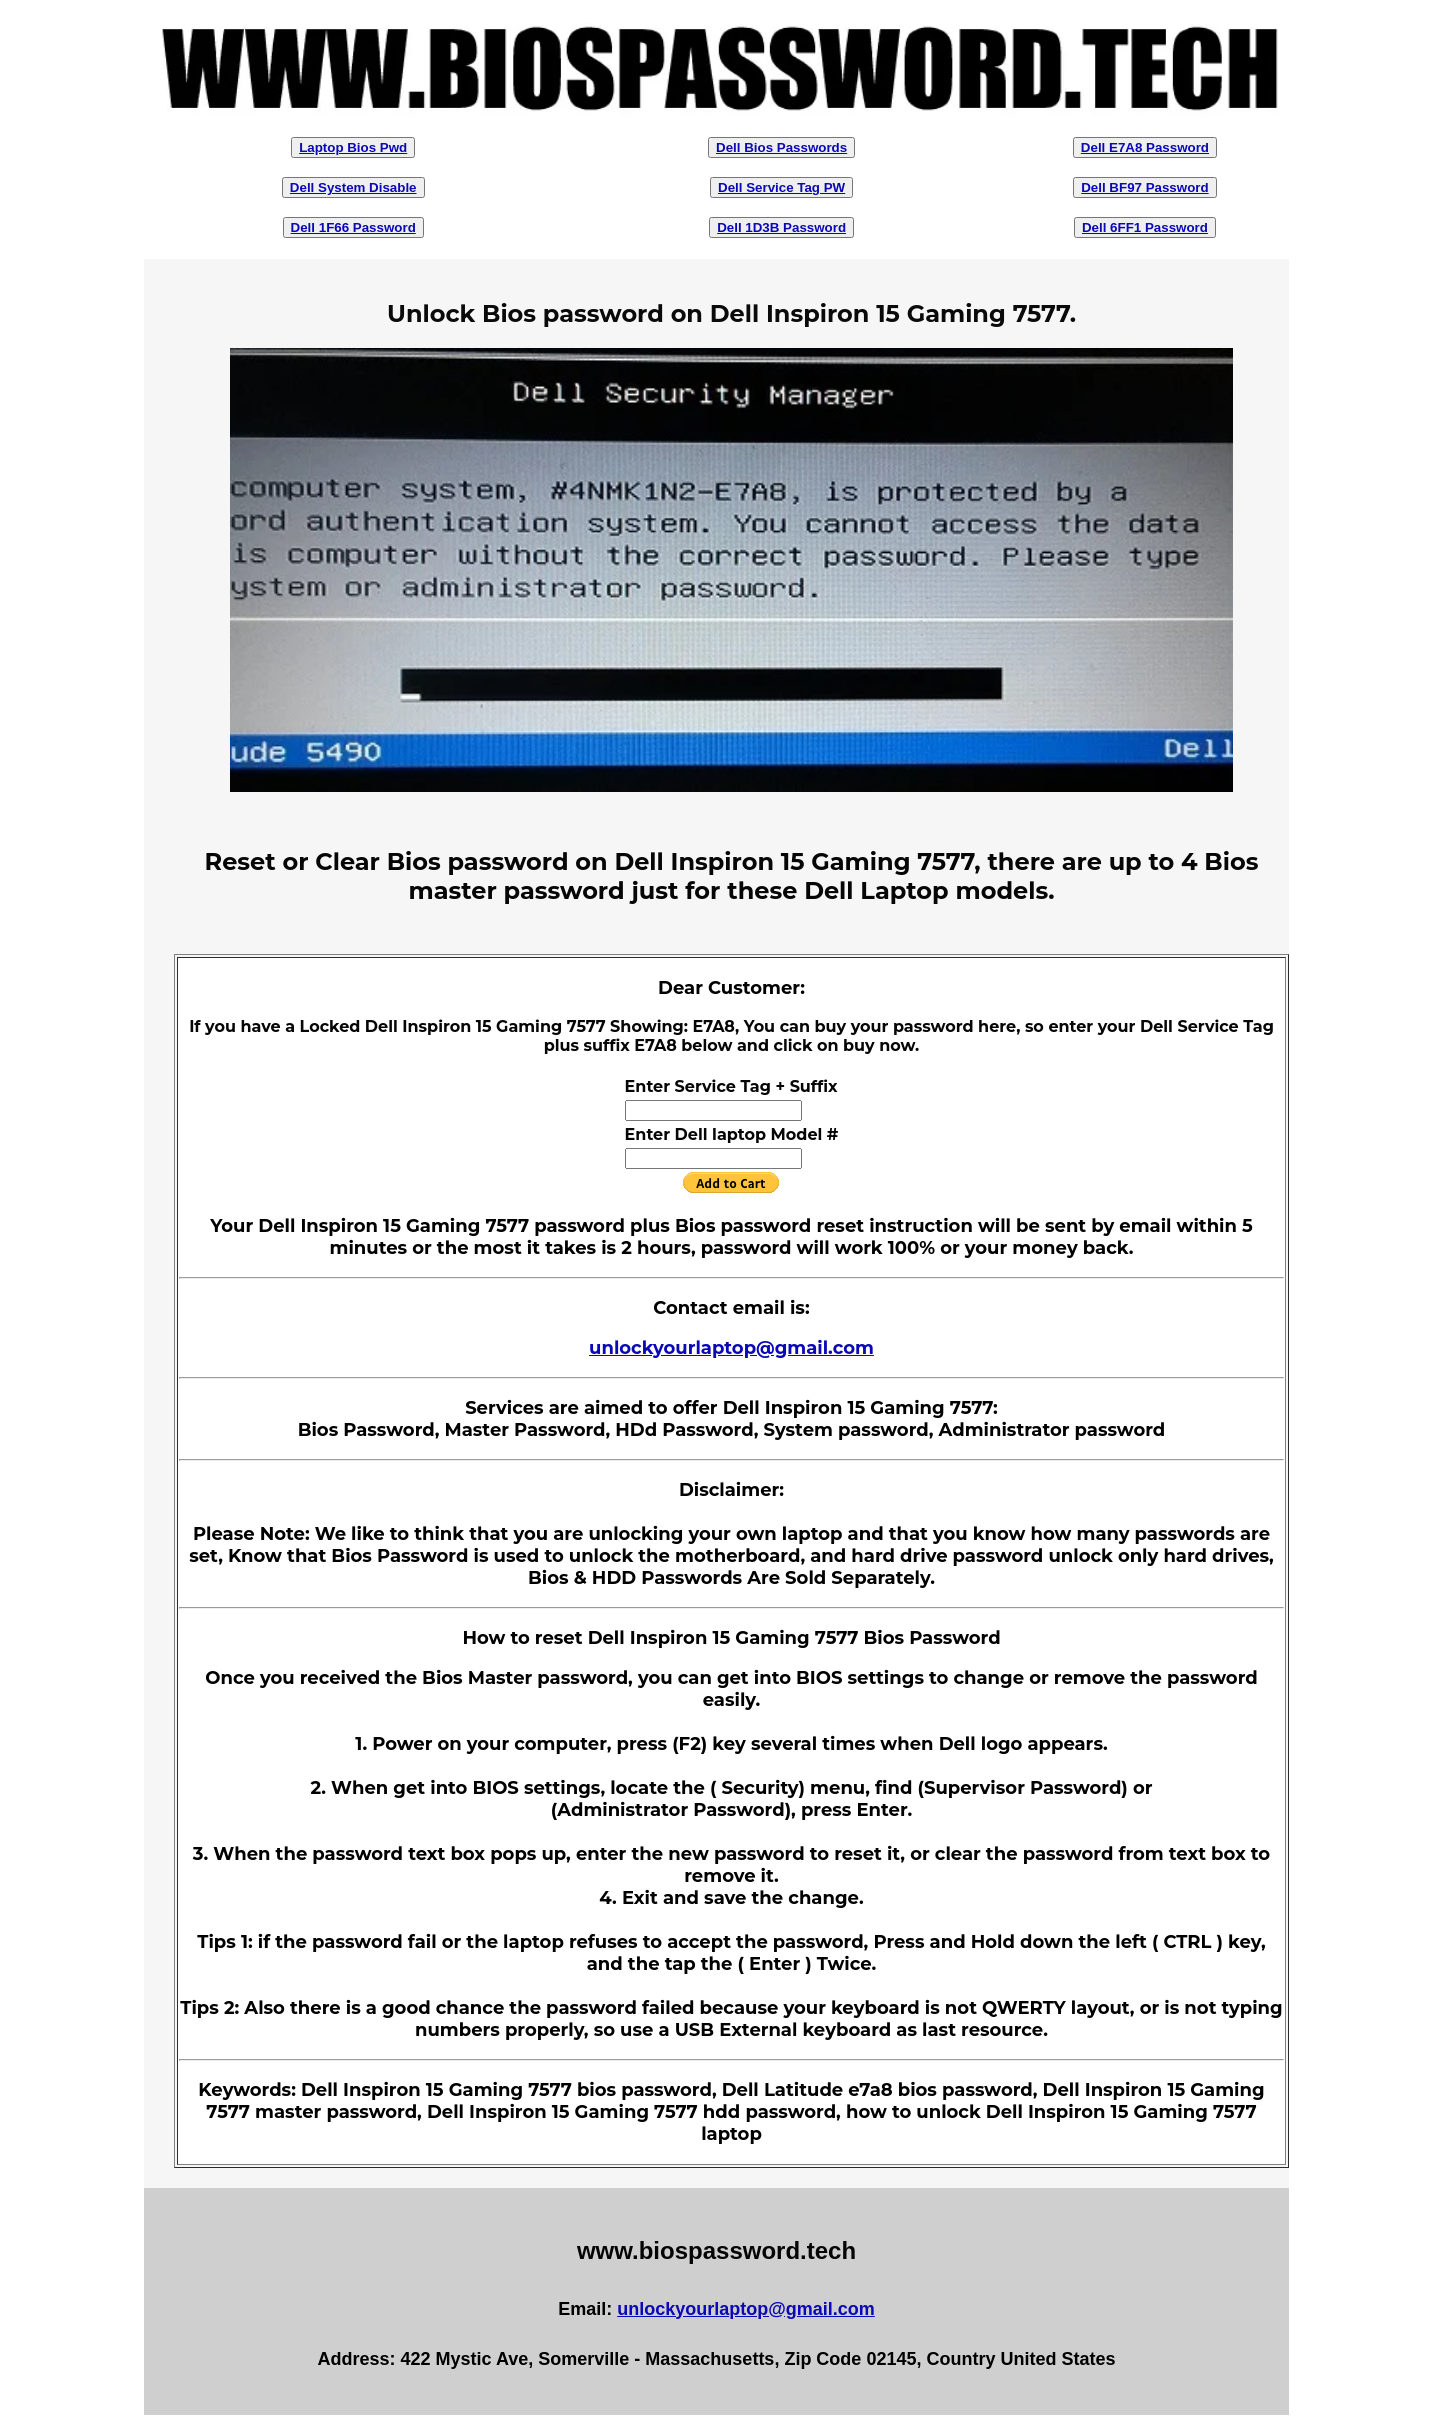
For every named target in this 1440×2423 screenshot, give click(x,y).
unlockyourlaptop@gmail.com (731, 1348)
